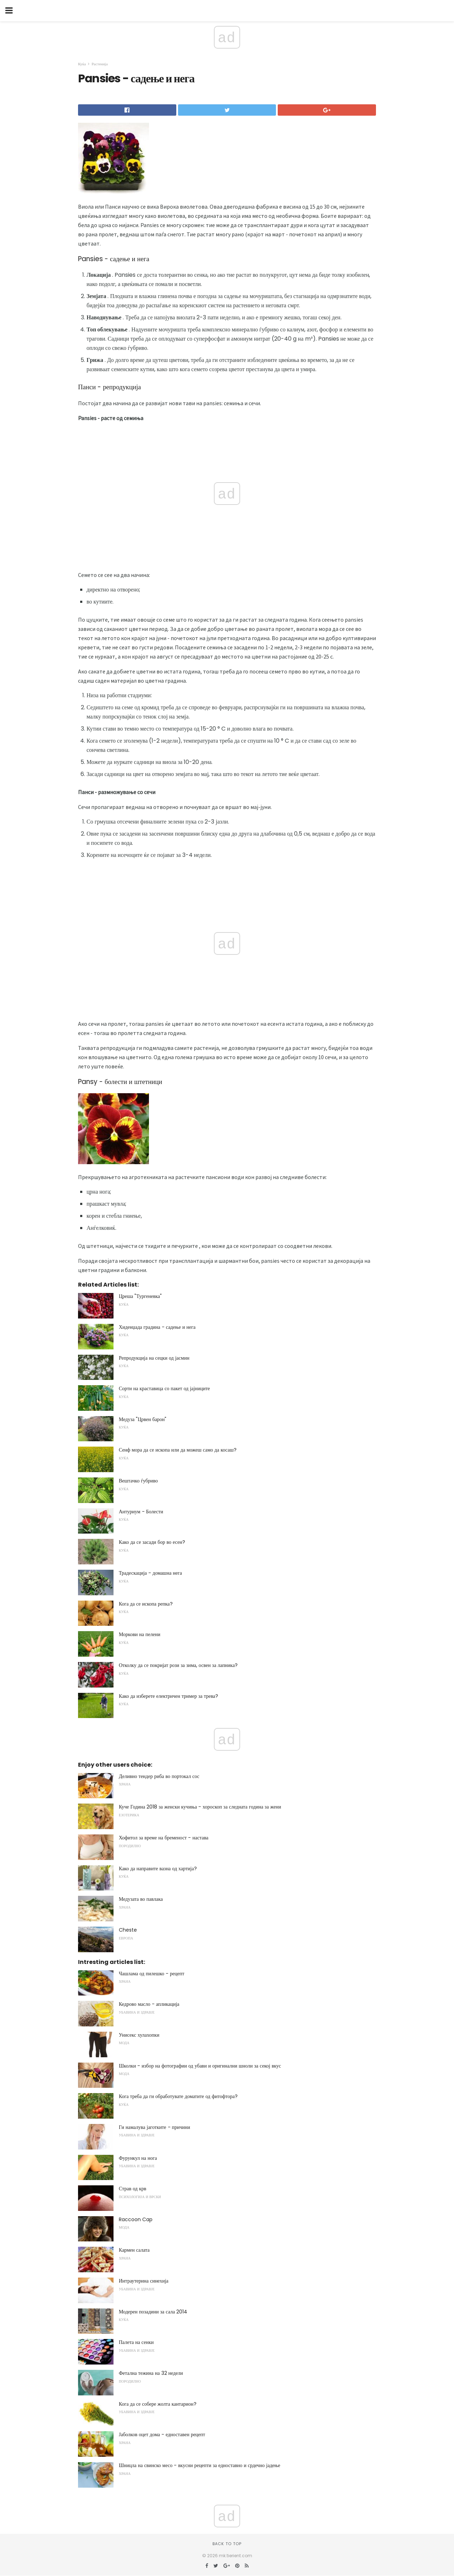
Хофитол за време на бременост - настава (164, 1837)
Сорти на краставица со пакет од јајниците (164, 1388)
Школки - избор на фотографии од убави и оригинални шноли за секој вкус (200, 2065)
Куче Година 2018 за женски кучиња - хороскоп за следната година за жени (200, 1806)
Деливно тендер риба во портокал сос (159, 1776)
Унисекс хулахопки (139, 2034)
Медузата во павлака (141, 1899)
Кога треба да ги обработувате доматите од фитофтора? (178, 2096)
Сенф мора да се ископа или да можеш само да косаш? (178, 1449)
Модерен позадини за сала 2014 (153, 2311)
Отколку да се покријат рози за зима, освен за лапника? (178, 1665)
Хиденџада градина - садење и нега (157, 1327)
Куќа (82, 64)
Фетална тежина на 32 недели (151, 2373)
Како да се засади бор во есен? (152, 1542)
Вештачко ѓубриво (138, 1480)
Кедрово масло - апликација (149, 2004)
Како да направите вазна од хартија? (158, 1868)
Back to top (227, 2544)
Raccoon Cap (136, 2219)
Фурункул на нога (138, 2158)
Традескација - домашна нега (150, 1572)
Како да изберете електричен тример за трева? (168, 1696)
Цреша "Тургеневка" (140, 1296)
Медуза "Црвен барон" (142, 1419)
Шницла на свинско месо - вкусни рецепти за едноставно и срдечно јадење (199, 2465)
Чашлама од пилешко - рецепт (151, 1973)
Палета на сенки (136, 2342)
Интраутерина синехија (143, 2280)
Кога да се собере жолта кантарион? (157, 2403)
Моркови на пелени (139, 1634)
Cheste (128, 1929)
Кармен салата (134, 2249)
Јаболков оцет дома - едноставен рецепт (162, 2434)
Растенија (99, 64)
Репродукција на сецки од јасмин (154, 1357)
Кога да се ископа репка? (146, 1603)
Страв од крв (132, 2188)
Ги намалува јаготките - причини (154, 2127)
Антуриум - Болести (141, 1511)
